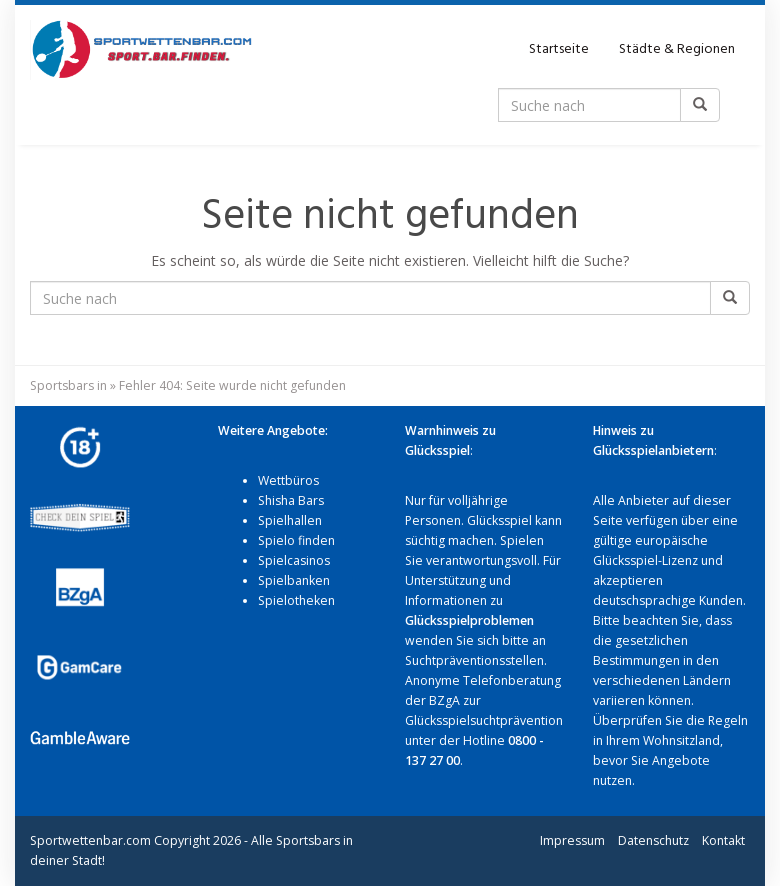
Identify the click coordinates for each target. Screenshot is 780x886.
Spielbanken (294, 580)
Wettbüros (288, 480)
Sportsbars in (68, 385)
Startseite (559, 49)
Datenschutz (653, 840)
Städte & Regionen (677, 49)
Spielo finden (296, 540)
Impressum (572, 840)
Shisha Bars (291, 500)
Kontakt (723, 840)
